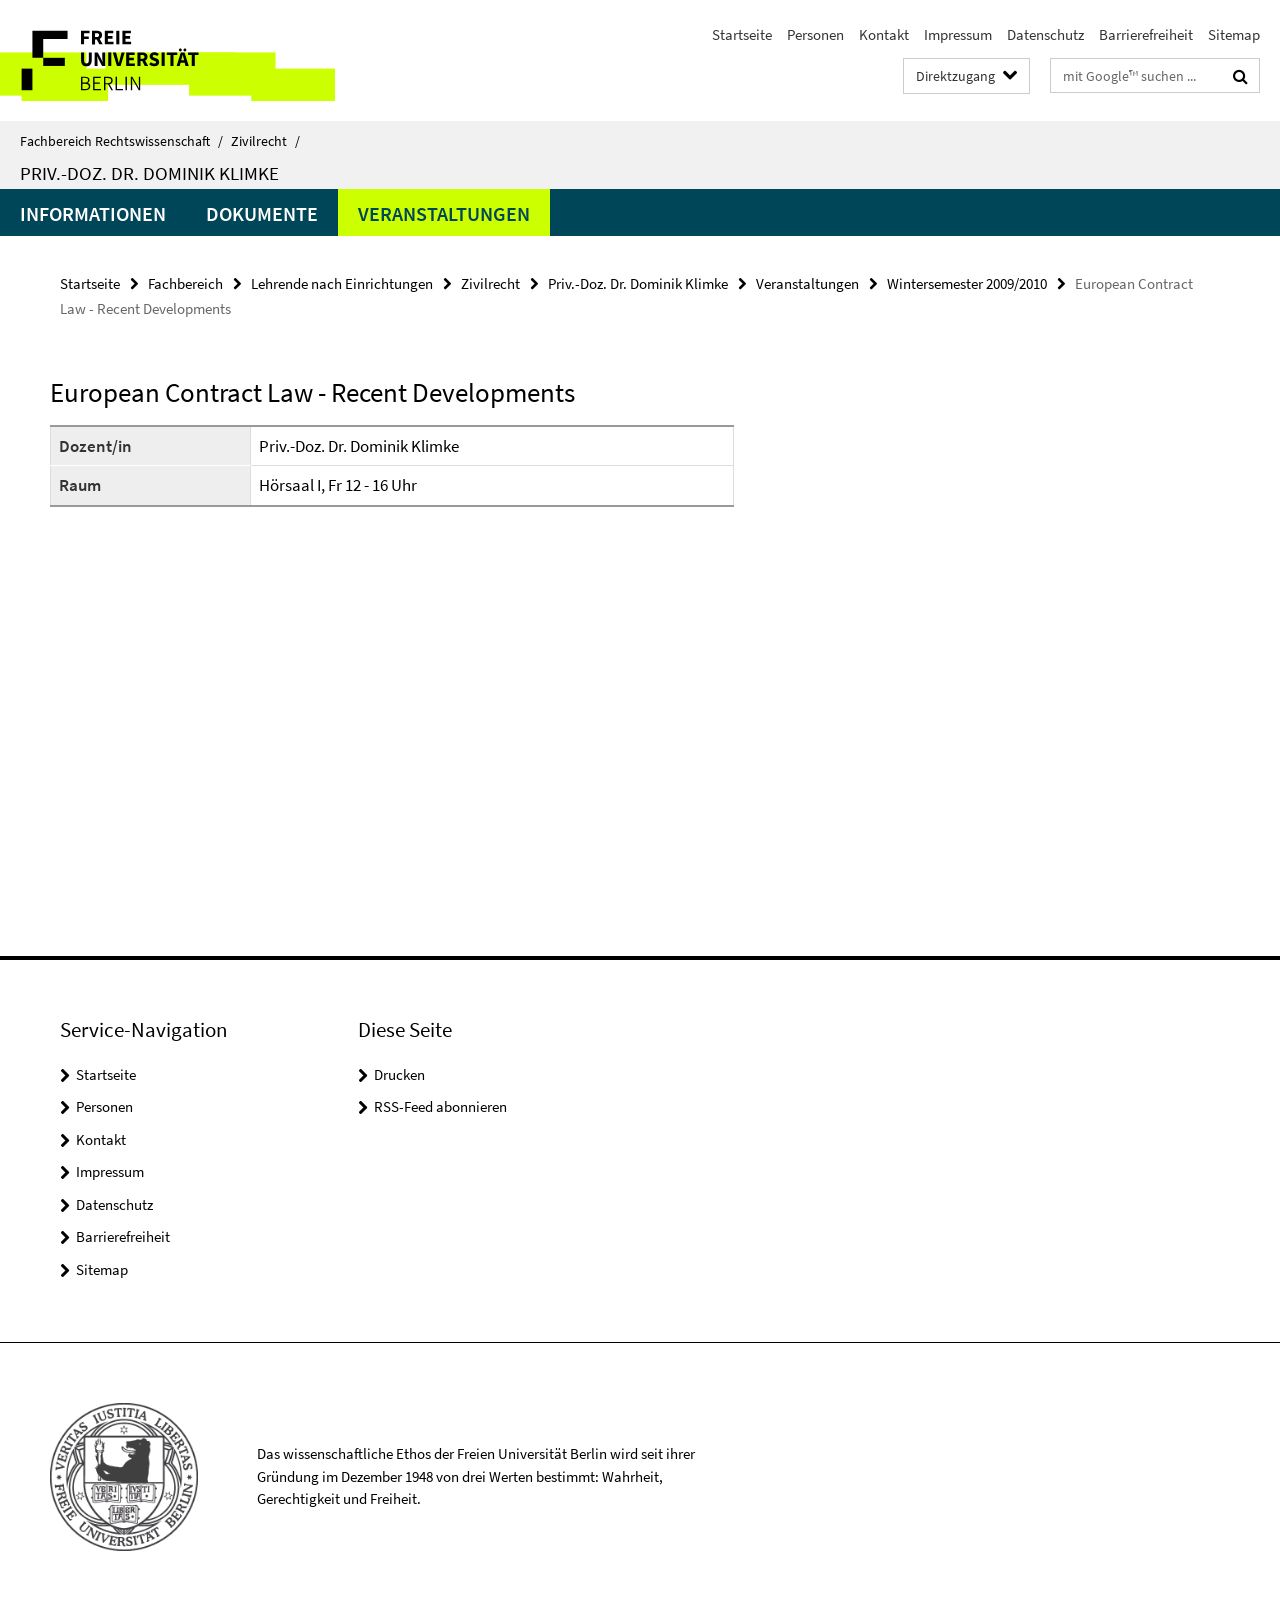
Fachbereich (185, 283)
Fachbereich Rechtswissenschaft (121, 141)
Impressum (958, 34)
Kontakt (884, 34)
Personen (815, 34)
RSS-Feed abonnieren (440, 1106)
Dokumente (262, 213)
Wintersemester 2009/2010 (967, 283)
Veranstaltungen (444, 213)
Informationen (93, 213)
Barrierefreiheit (1146, 34)
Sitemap (1234, 34)
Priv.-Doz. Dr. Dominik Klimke (149, 173)
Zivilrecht (265, 141)
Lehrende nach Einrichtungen (342, 283)
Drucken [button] (399, 1074)
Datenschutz (1045, 34)
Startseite (742, 34)
